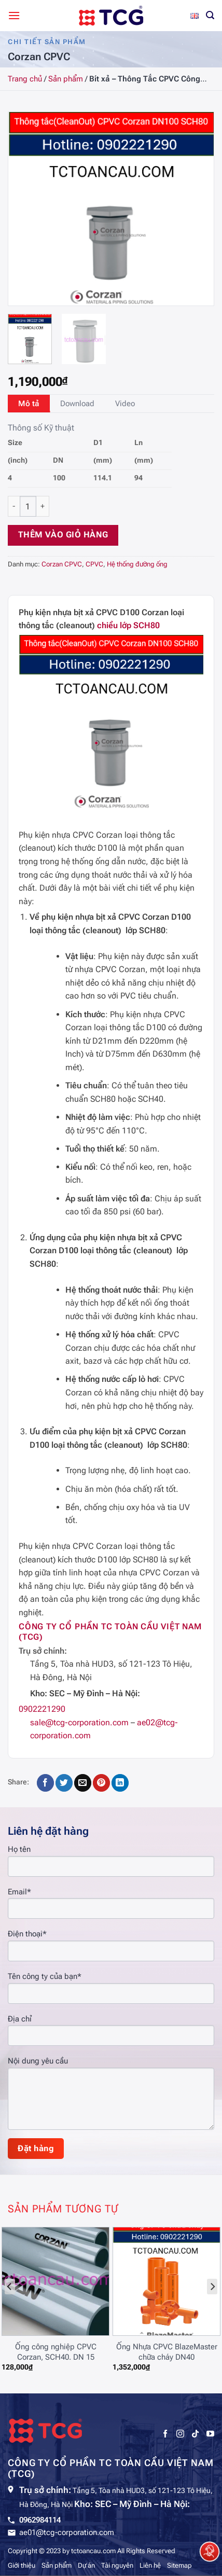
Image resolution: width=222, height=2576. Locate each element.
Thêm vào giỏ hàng (63, 534)
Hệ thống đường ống (137, 564)
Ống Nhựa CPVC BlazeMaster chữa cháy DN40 (166, 2352)
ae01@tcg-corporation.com (66, 2532)
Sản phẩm (65, 79)
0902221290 (42, 1709)
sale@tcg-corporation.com (79, 1722)
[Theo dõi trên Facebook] (165, 2434)
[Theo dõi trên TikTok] (195, 2434)
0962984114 (40, 2520)
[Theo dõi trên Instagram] (180, 2434)
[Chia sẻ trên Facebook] (45, 1783)
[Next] (212, 2286)
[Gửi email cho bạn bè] (82, 1783)
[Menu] (14, 15)
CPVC (94, 564)
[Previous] (10, 2286)
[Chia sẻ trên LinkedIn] (120, 1783)
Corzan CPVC (61, 564)
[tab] (29, 403)
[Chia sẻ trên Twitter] (64, 1783)
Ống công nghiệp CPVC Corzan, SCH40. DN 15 (55, 2352)
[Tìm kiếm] (210, 15)
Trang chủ (25, 79)
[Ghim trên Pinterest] (101, 1783)
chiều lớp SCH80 (128, 625)
